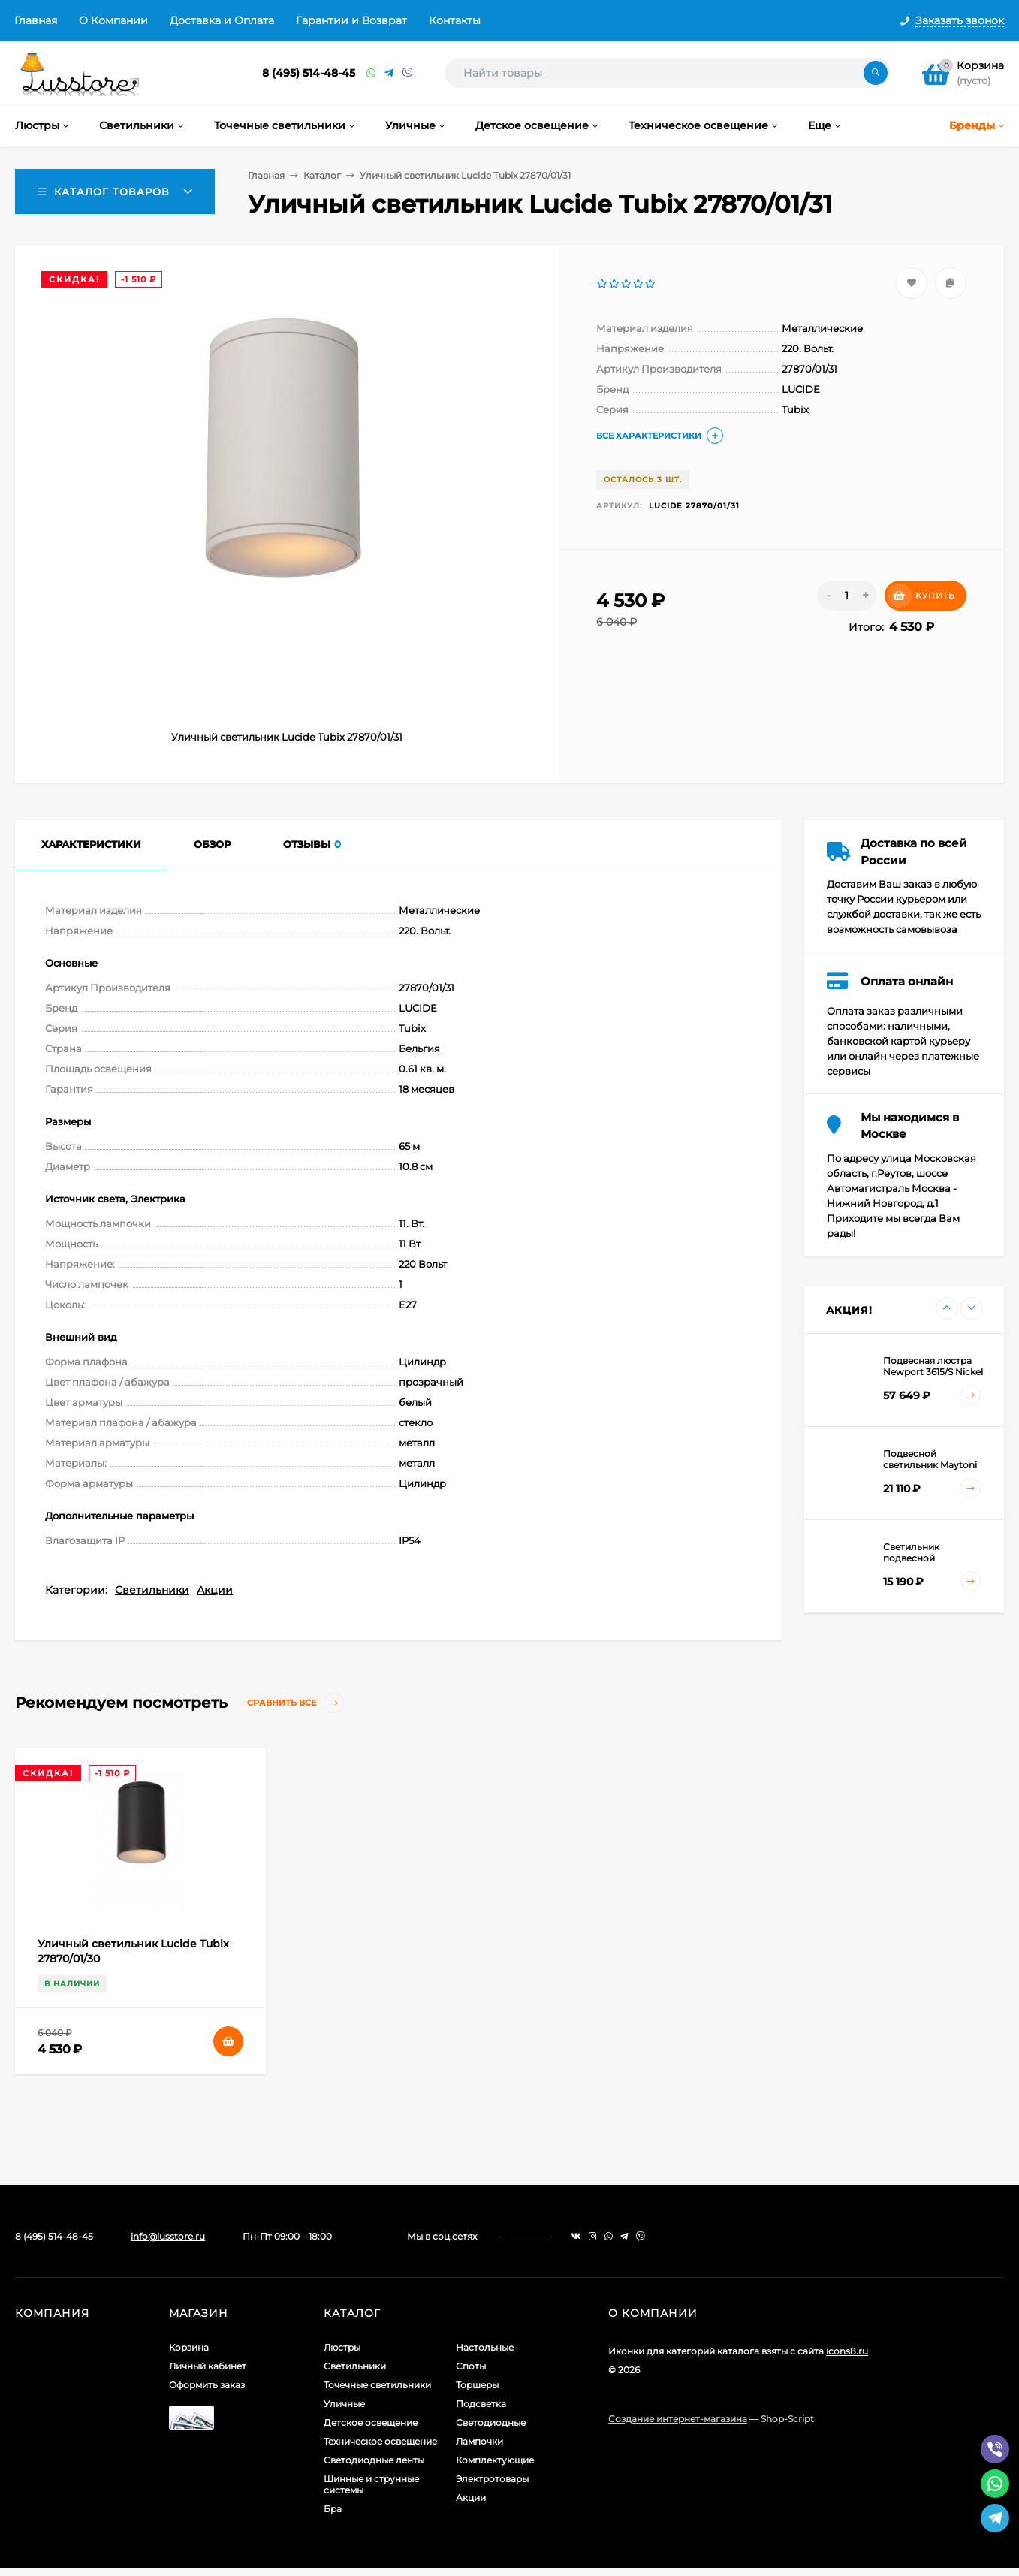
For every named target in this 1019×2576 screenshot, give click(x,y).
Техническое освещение (380, 2441)
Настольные (485, 2347)
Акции (215, 1590)
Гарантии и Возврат (351, 20)
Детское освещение (371, 2422)
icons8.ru (847, 2351)
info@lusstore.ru (168, 2236)
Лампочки (479, 2441)
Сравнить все (295, 1703)
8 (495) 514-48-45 (308, 73)
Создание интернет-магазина (677, 2418)
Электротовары (492, 2478)
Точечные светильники (377, 2384)
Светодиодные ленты (374, 2460)
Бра (333, 2508)
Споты (471, 2366)
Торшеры (477, 2384)
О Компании (113, 20)
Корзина (189, 2347)
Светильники (152, 1590)
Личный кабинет (207, 2366)
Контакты (455, 20)
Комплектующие (495, 2460)
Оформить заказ (207, 2384)
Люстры (342, 2347)
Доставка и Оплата (222, 20)
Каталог (322, 175)
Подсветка (481, 2403)
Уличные (344, 2403)
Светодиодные (491, 2422)
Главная (35, 20)
